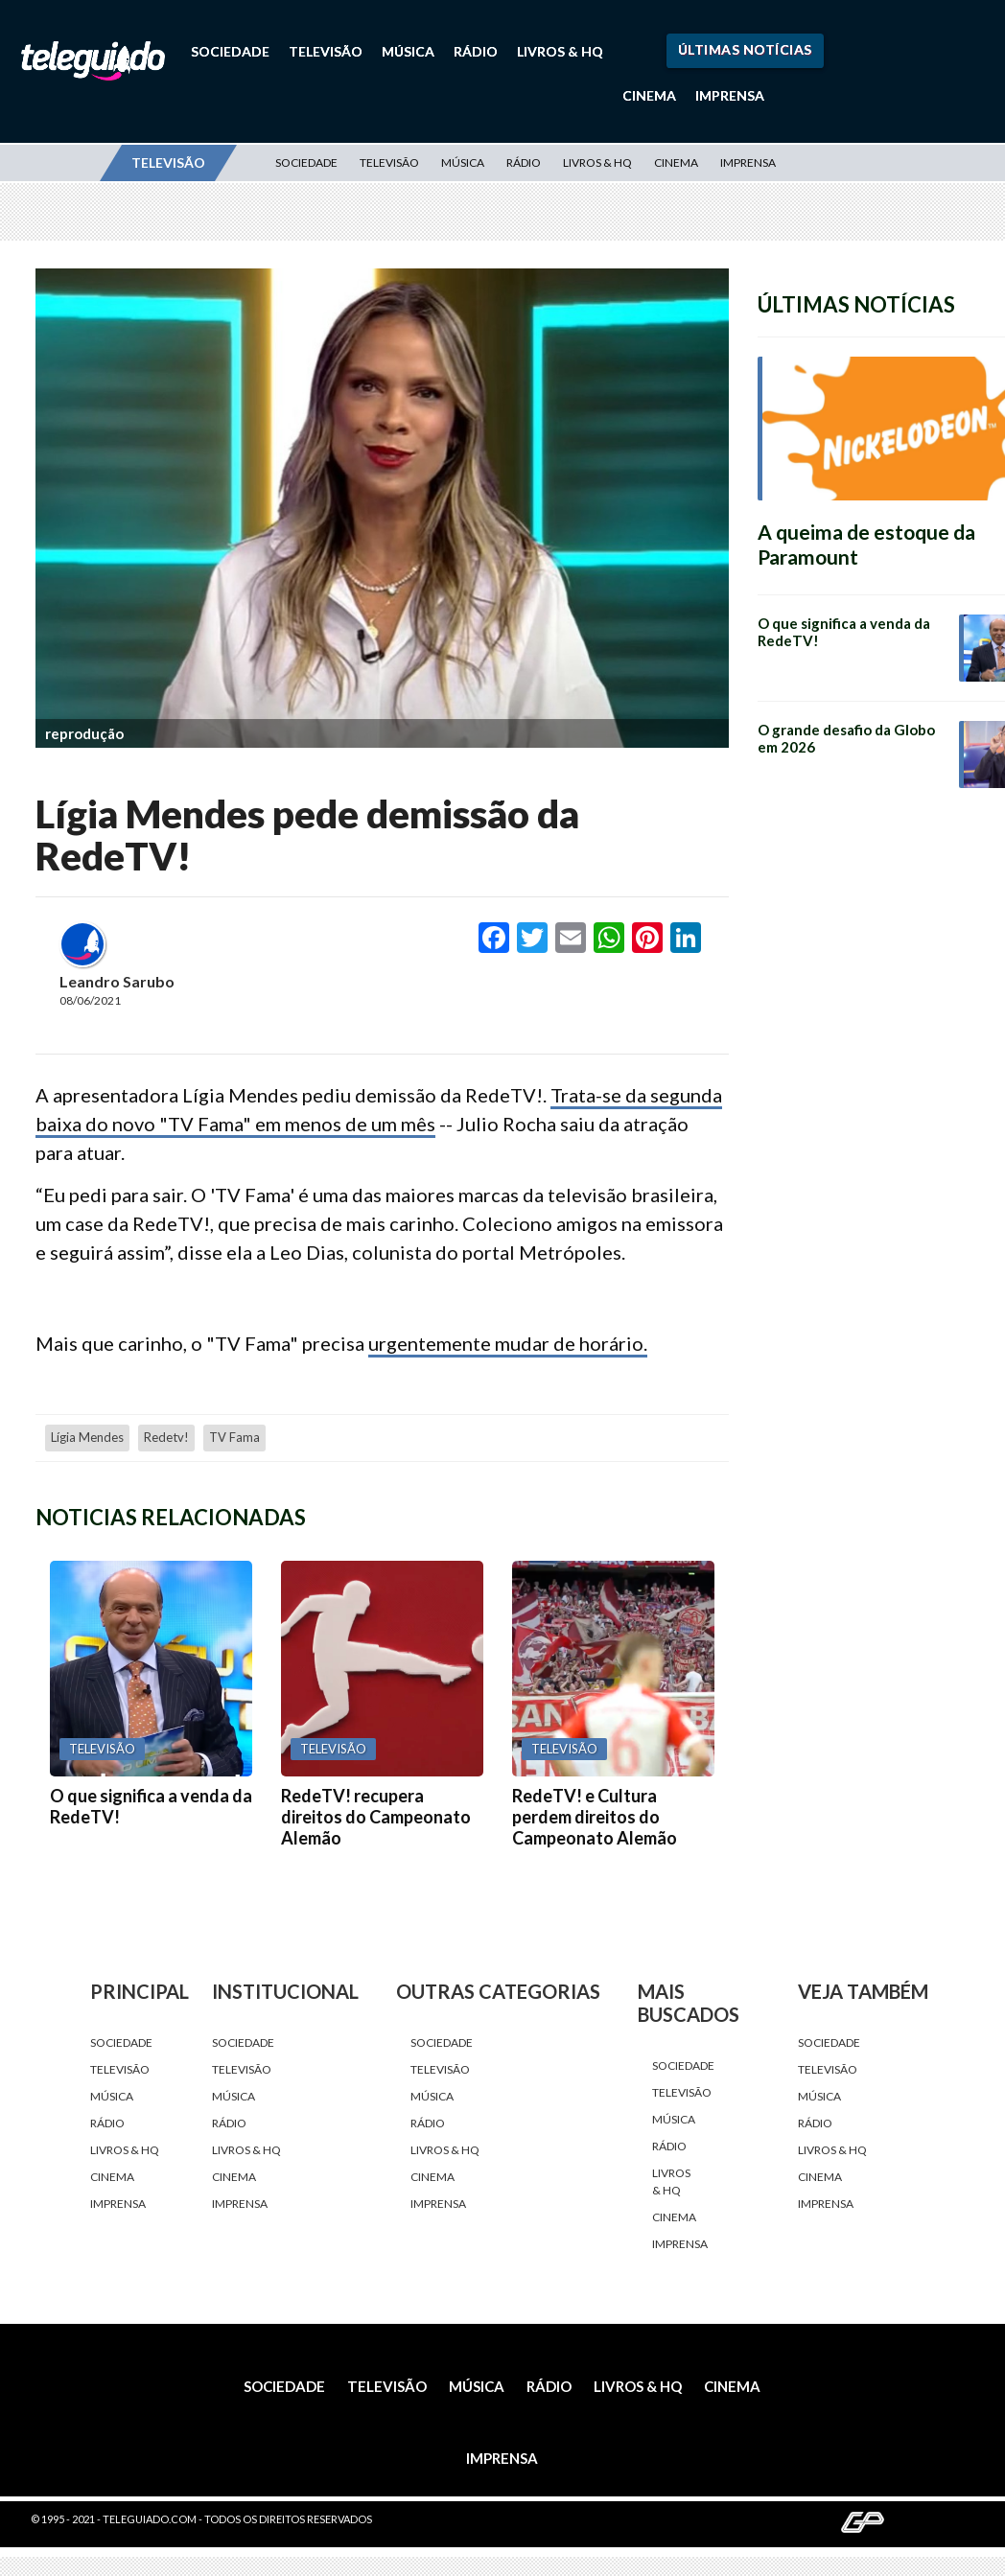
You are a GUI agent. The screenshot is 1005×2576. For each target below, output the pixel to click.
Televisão (325, 51)
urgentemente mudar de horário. (507, 1343)
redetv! (166, 1437)
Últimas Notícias (745, 49)
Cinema (649, 95)
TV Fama (234, 1437)
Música (408, 51)
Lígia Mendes (87, 1437)
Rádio (476, 51)
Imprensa (729, 95)
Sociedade (230, 51)
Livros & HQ (560, 51)
